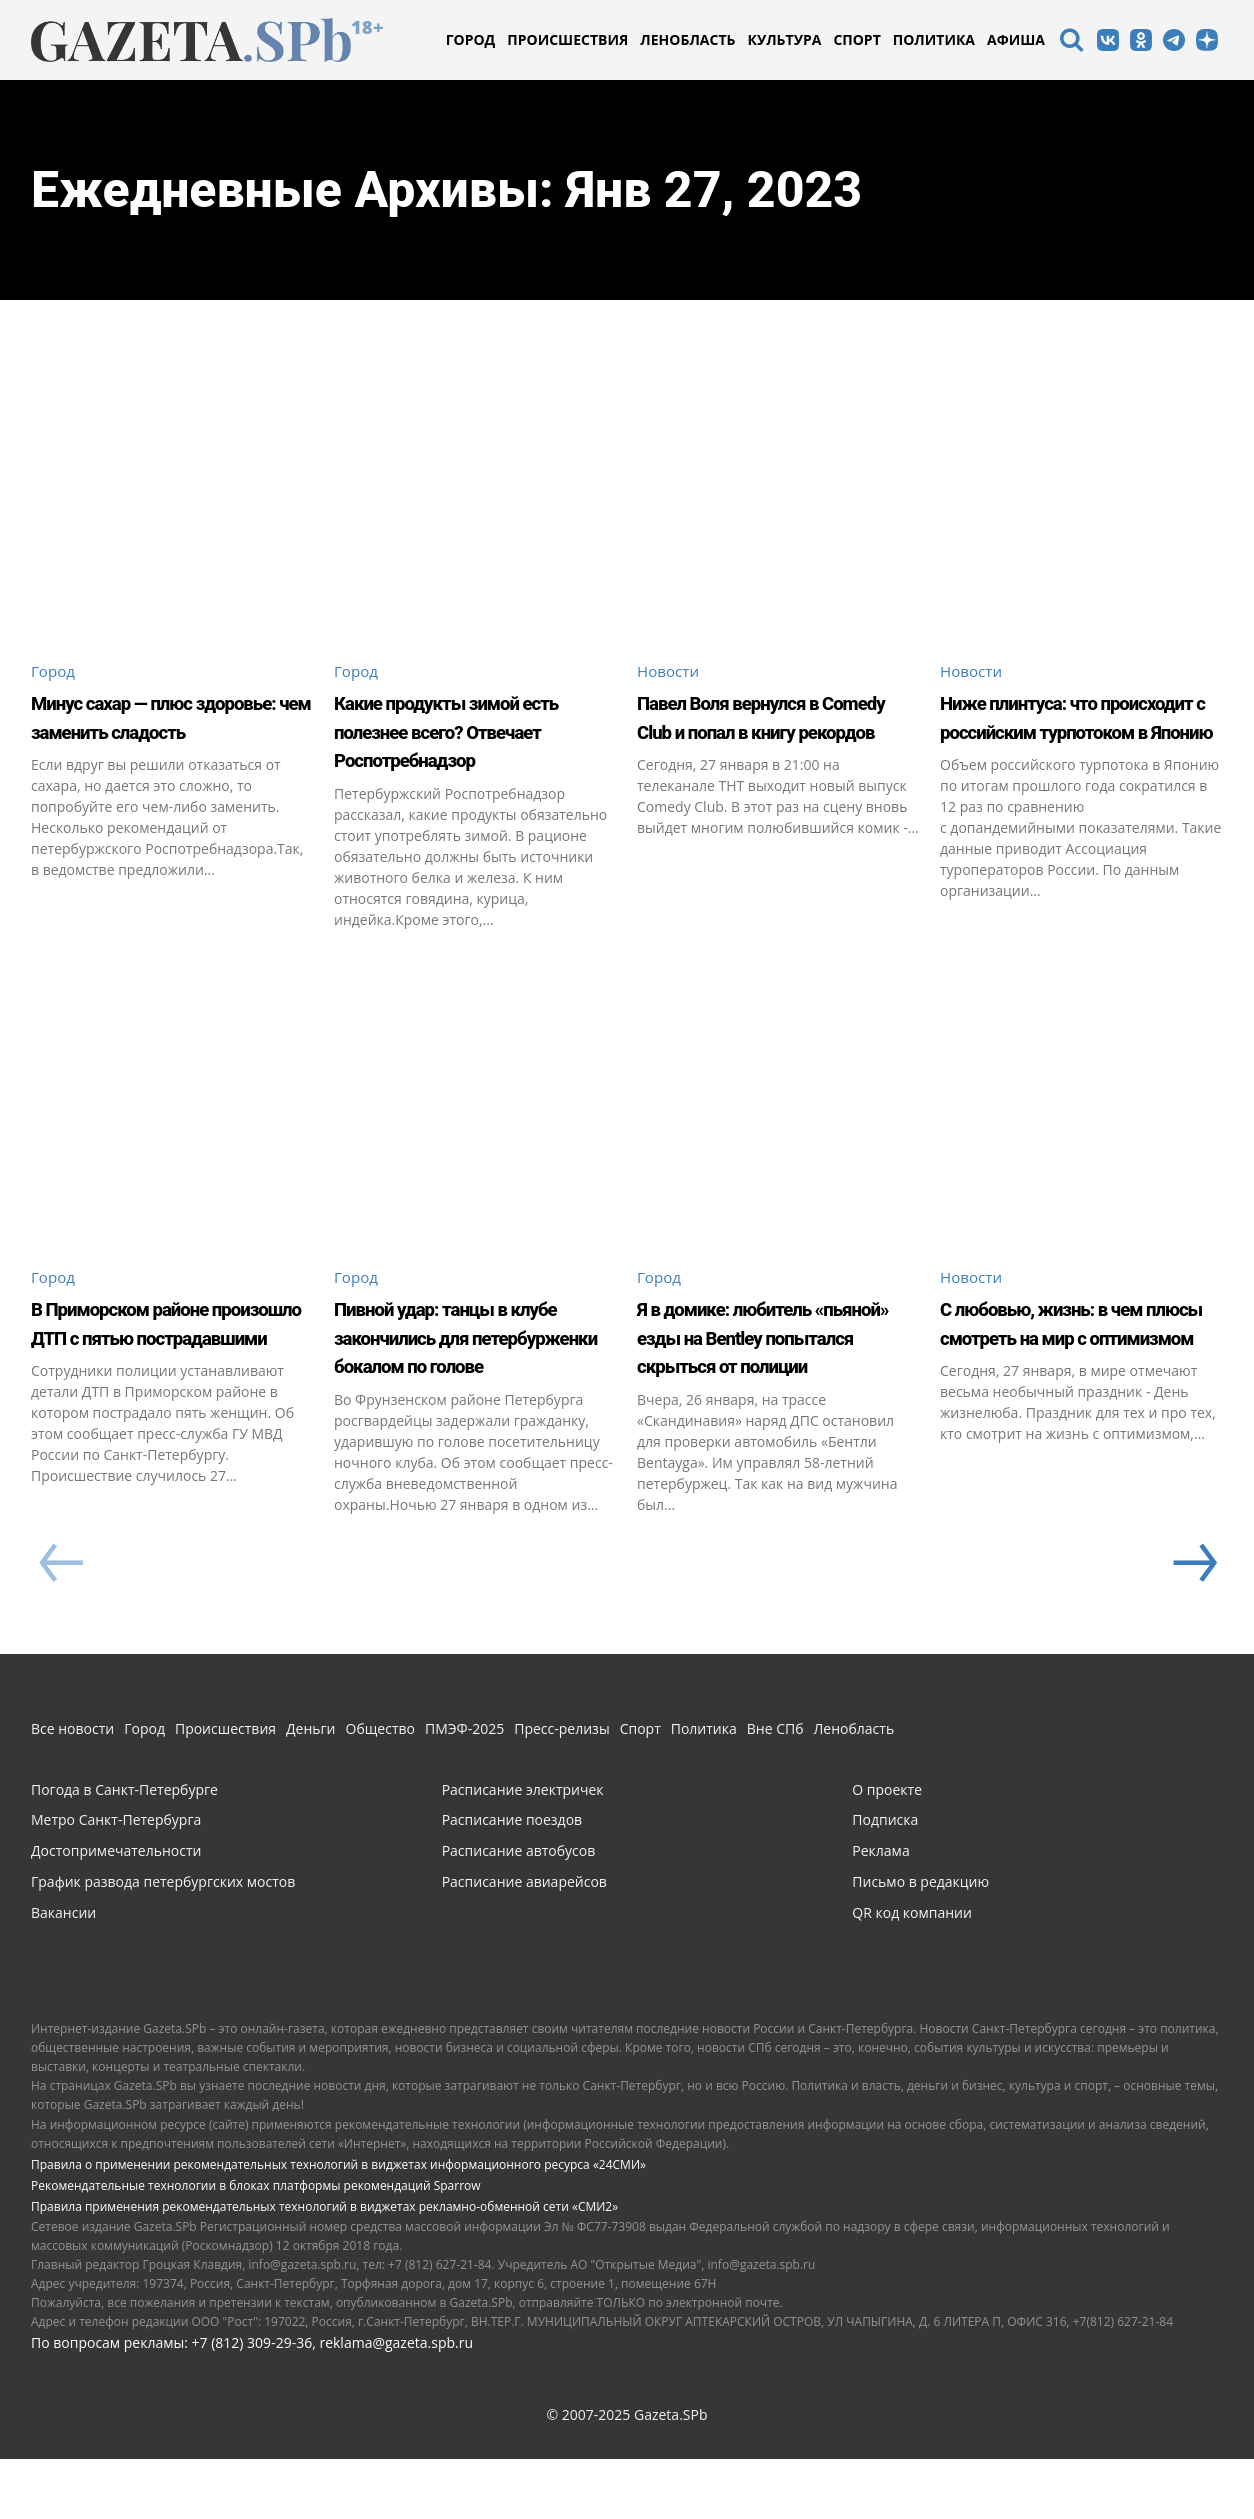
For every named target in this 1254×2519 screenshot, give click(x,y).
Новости (670, 671)
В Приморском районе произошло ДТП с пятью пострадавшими (171, 1367)
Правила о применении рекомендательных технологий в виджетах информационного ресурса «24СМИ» (338, 2224)
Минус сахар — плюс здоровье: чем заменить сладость (172, 731)
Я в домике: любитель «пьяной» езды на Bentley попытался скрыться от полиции (763, 1382)
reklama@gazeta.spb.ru (396, 2402)
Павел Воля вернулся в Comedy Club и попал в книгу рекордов (768, 731)
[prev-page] (60, 1624)
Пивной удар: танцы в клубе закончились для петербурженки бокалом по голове (467, 1382)
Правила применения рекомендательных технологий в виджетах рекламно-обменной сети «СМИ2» (324, 2266)
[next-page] (1193, 1624)
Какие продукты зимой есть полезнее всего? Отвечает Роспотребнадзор (467, 746)
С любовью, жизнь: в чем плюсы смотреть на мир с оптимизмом (1079, 1367)
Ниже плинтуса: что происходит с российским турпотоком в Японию (1080, 746)
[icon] (1071, 42)
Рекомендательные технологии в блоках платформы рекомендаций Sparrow (256, 2245)
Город (54, 671)
